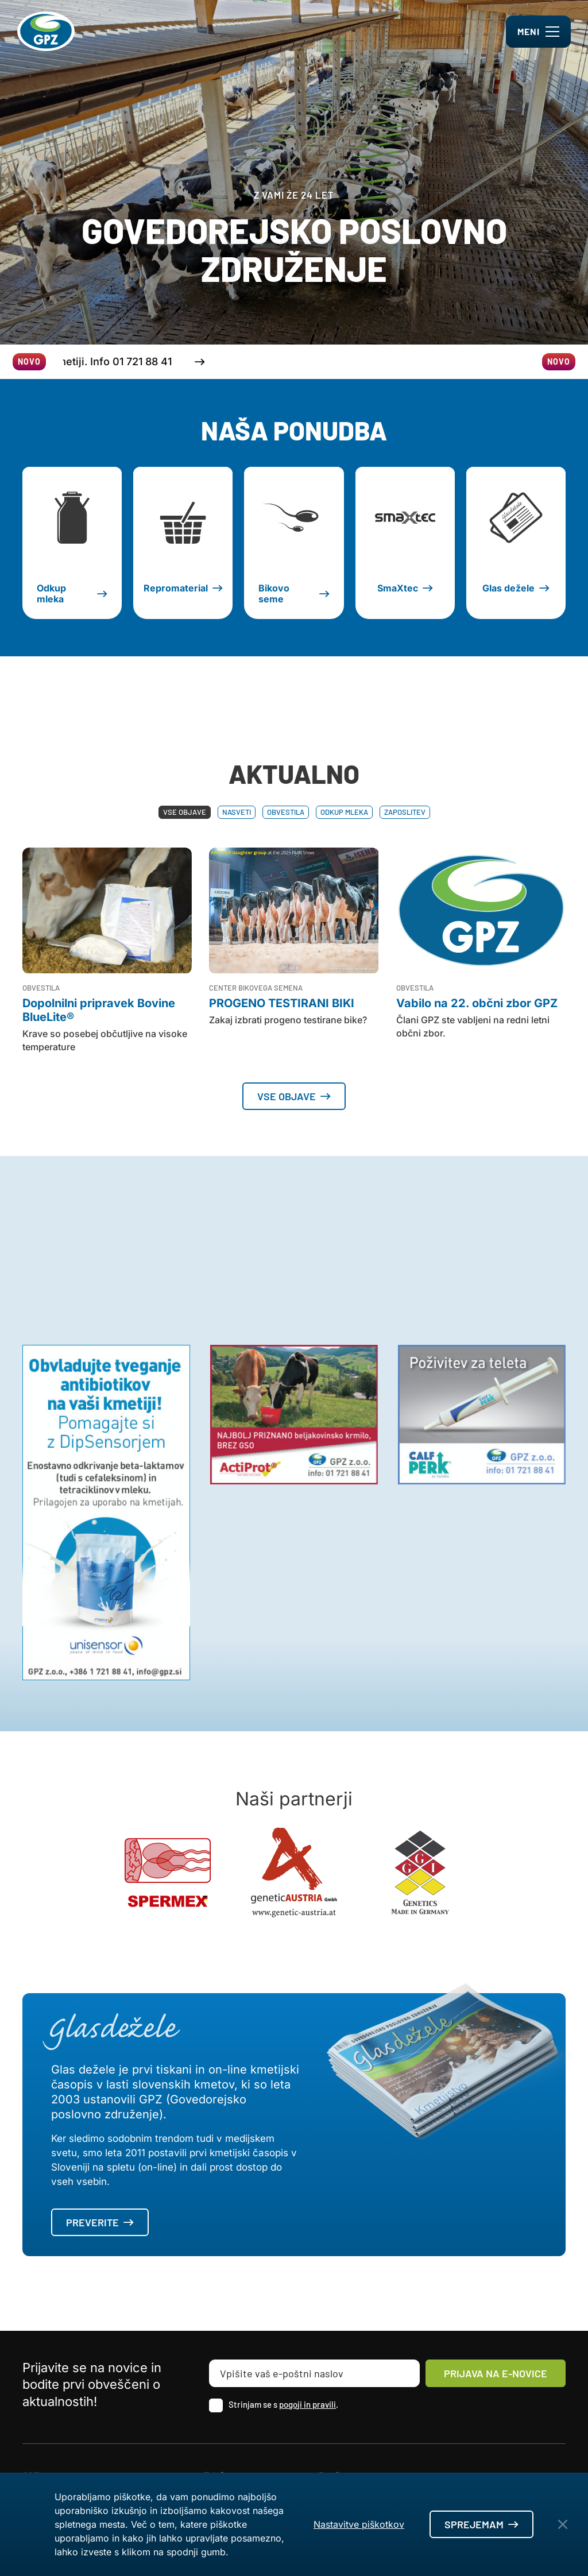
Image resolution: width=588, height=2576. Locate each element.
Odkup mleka (344, 812)
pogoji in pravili (307, 2404)
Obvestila (285, 812)
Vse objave (184, 812)
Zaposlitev (404, 812)
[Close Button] (562, 2524)
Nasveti (236, 812)
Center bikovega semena (256, 987)
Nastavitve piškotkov (359, 2524)
